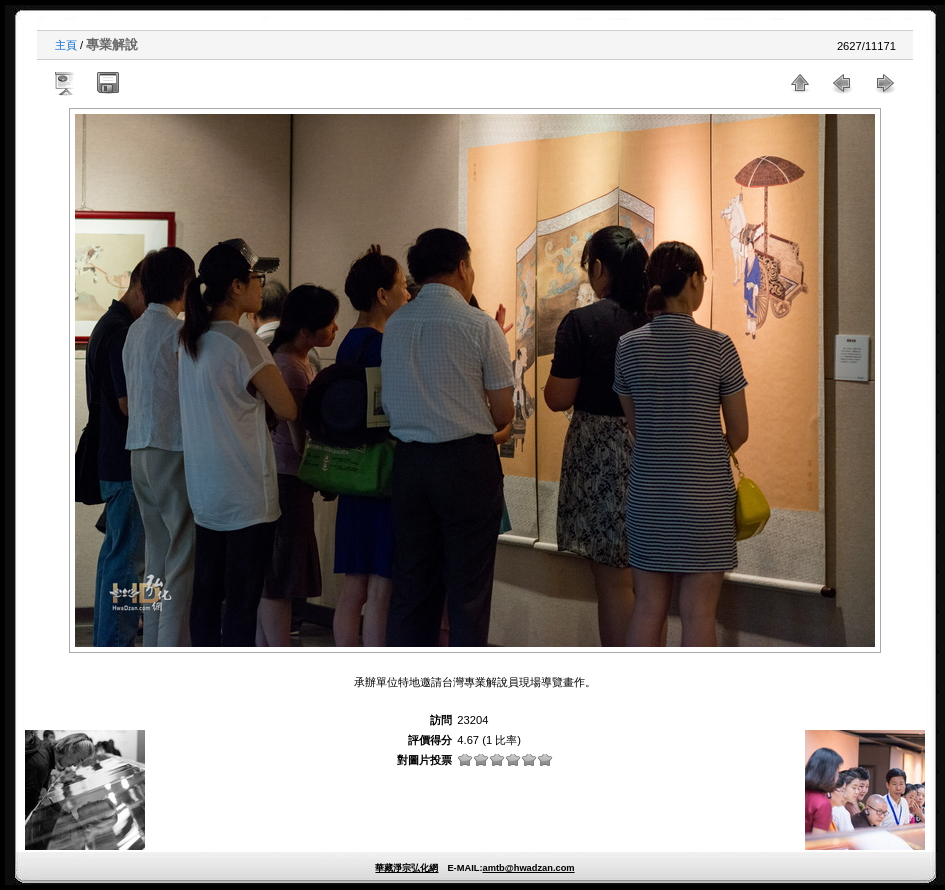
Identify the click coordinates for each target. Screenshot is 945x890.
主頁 (66, 45)
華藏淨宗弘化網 (406, 868)
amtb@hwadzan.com (528, 868)
